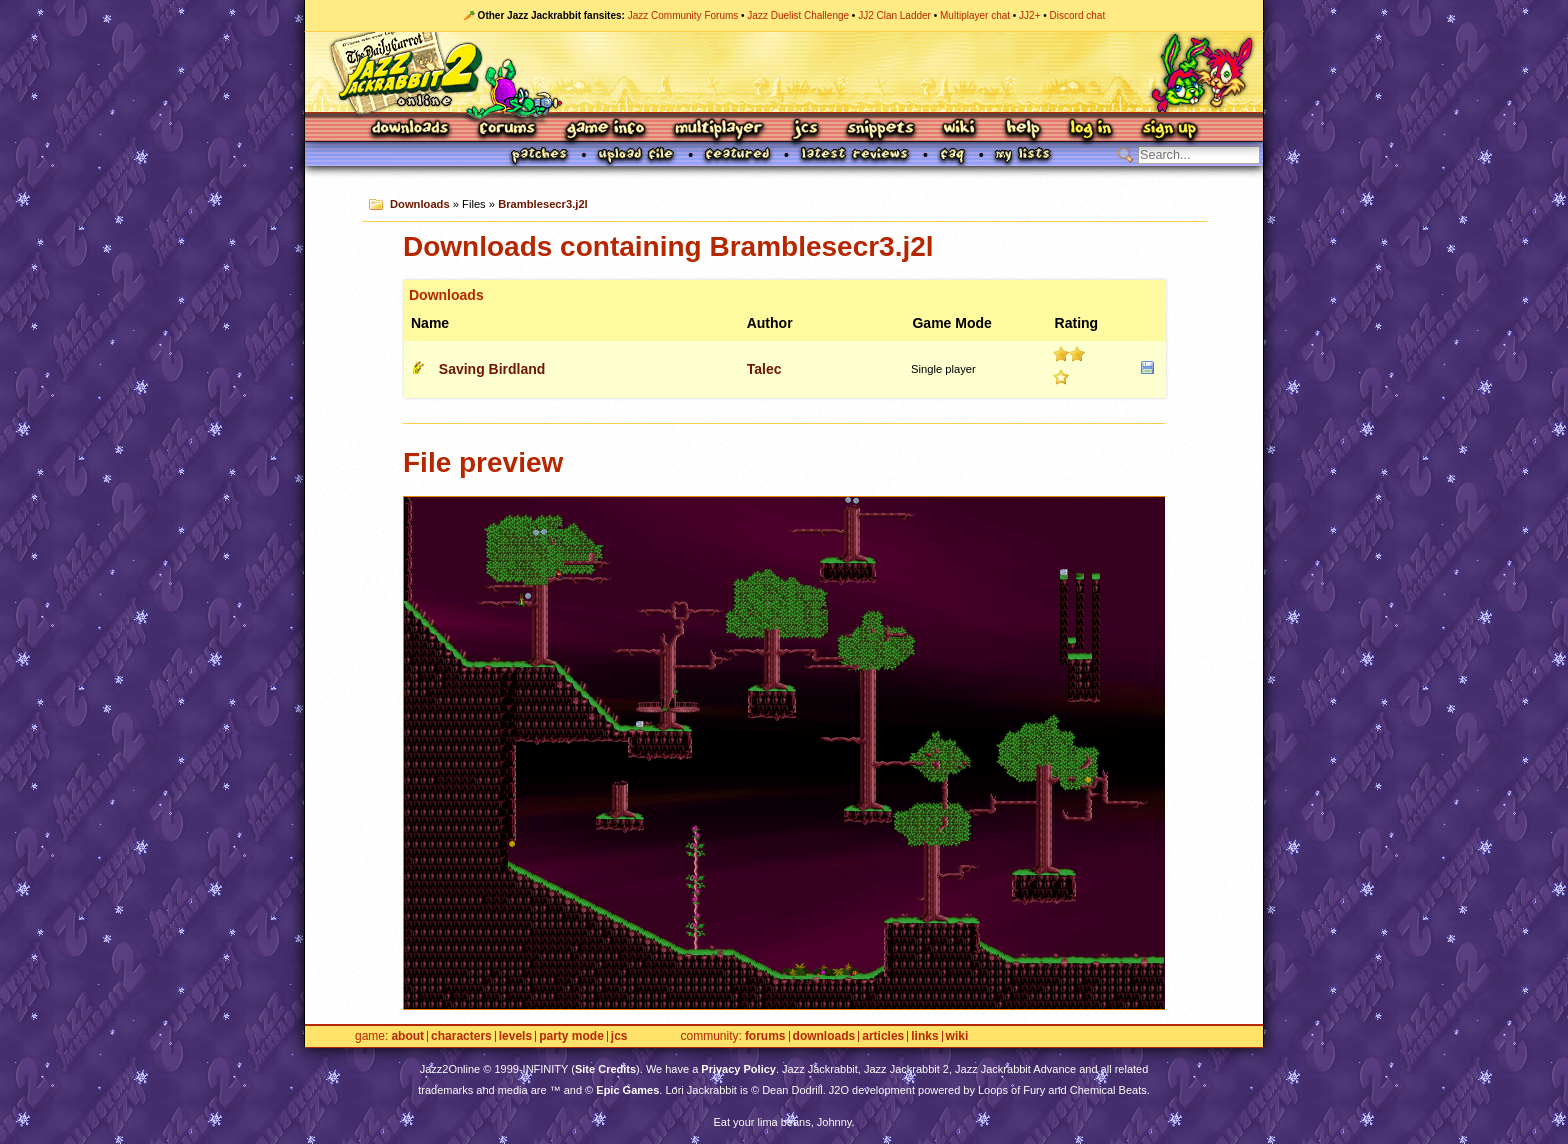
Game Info (605, 129)
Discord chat (1078, 15)
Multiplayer (718, 129)
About (407, 1036)
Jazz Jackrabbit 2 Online (783, 72)
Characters (461, 1036)
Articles (883, 1036)
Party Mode (571, 1036)
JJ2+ (1029, 15)
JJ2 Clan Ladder (894, 15)
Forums (508, 129)
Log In (1091, 129)
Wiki (960, 129)
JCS (805, 129)
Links (924, 1036)
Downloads (411, 129)
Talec (764, 369)
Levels (515, 1036)
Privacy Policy (738, 1069)
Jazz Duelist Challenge (798, 15)
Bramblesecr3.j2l (543, 204)
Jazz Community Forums (683, 15)
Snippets (881, 129)
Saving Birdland (492, 369)
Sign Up (1169, 129)
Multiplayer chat (975, 15)
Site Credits (605, 1069)
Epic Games (627, 1090)
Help (1023, 129)
